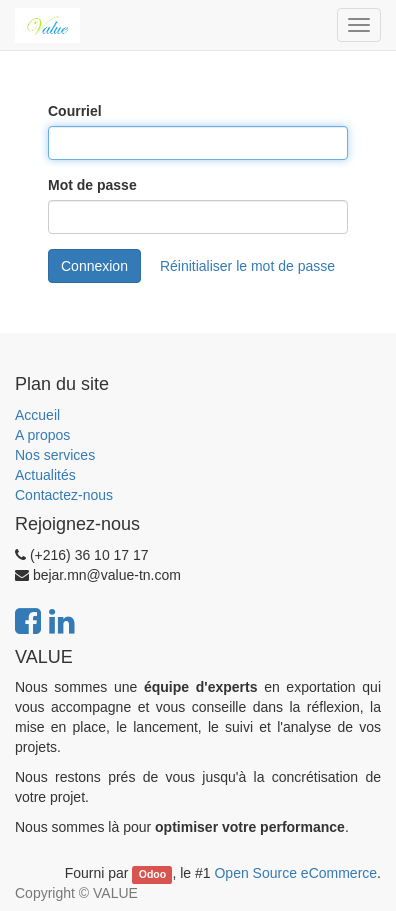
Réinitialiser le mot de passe (247, 266)
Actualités (45, 475)
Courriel (75, 111)
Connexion (94, 266)
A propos (42, 435)
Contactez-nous (64, 495)
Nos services (55, 455)
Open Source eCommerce (295, 873)
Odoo (152, 874)
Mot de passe (92, 185)
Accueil (37, 415)
